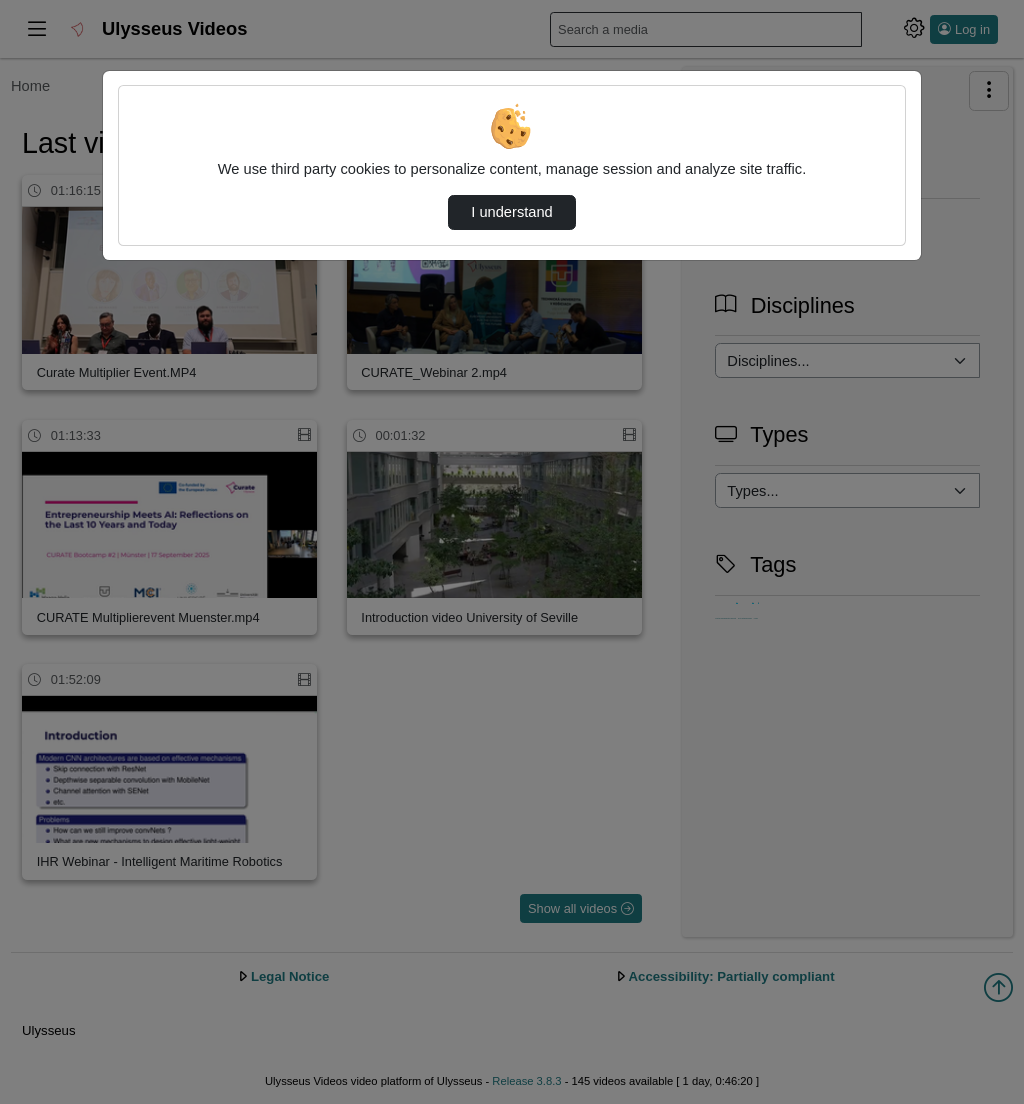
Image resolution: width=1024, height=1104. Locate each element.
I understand (511, 212)
